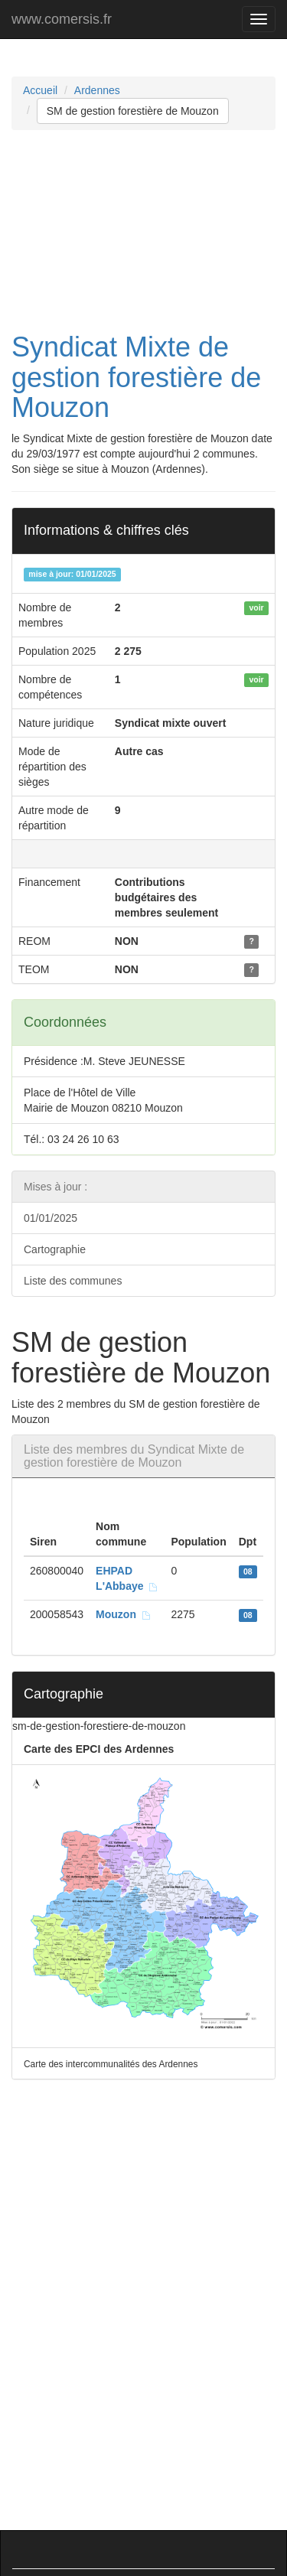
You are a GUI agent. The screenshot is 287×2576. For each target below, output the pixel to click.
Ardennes (97, 90)
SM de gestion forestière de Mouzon (133, 111)
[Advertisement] (143, 231)
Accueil (40, 90)
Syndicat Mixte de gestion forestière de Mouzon (136, 377)
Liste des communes (73, 1281)
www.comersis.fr (61, 19)
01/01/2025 (50, 1218)
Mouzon (124, 1614)
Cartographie (55, 1249)
